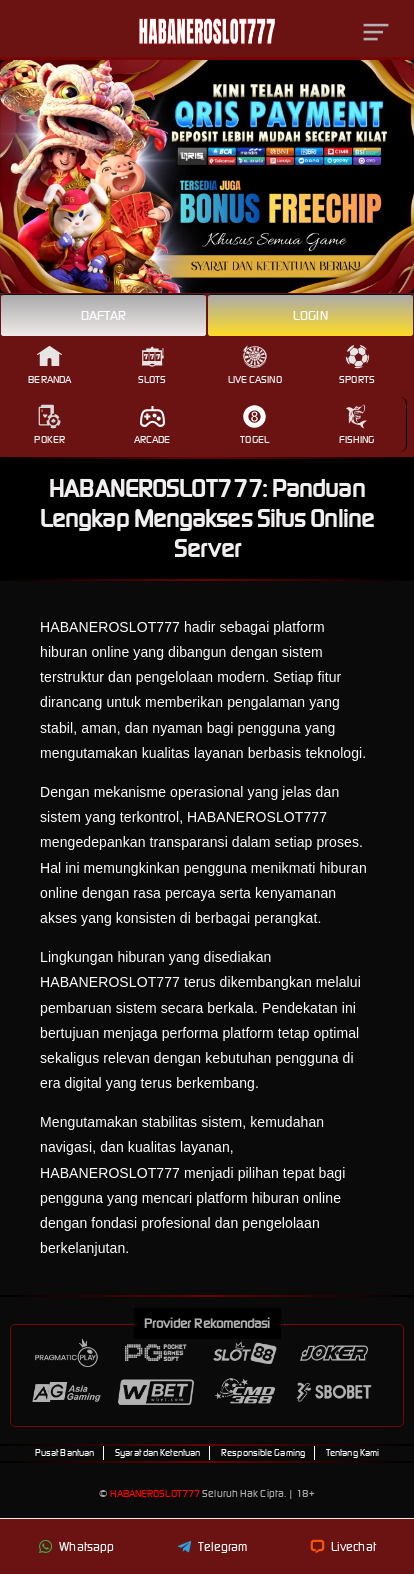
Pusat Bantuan (64, 1453)
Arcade (152, 425)
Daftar (104, 315)
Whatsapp (76, 1546)
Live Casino (255, 365)
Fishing (357, 425)
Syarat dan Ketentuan (157, 1453)
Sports (357, 365)
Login (310, 315)
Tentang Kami (352, 1453)
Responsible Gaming (263, 1453)
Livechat (343, 1546)
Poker (49, 425)
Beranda (49, 365)
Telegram (212, 1546)
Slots (152, 365)
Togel (254, 425)
